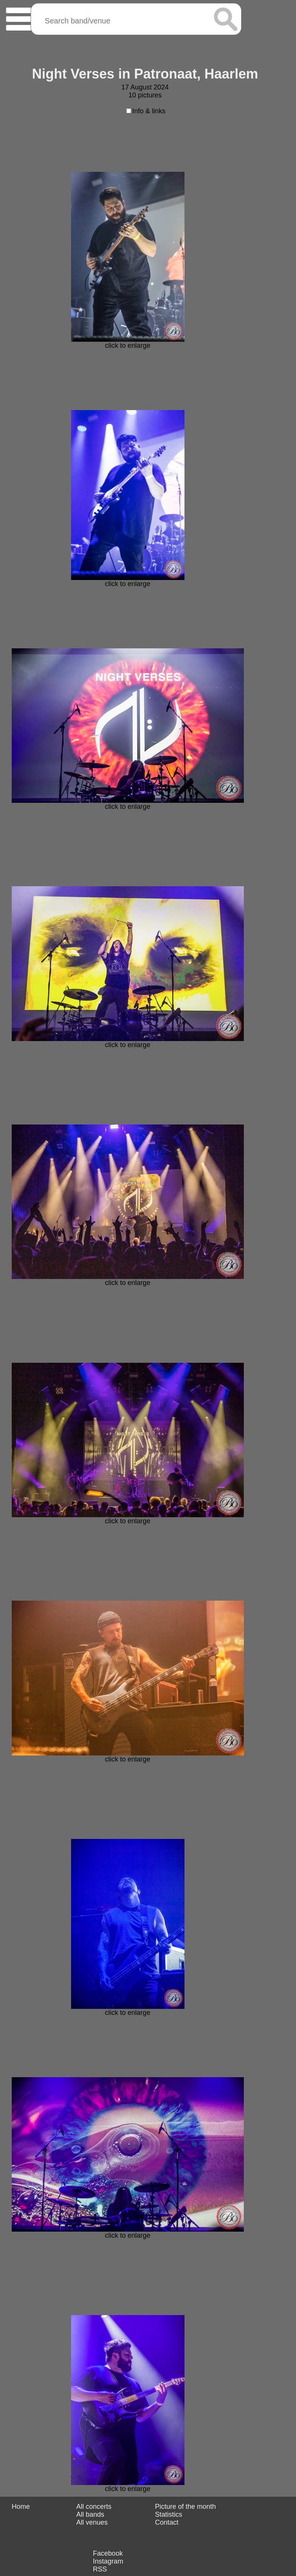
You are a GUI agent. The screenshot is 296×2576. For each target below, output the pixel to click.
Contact (166, 2522)
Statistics (168, 2514)
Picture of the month (185, 2506)
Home (21, 2506)
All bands (90, 2514)
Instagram (108, 2561)
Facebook (108, 2553)
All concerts (94, 2506)
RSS (100, 2569)
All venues (92, 2522)
